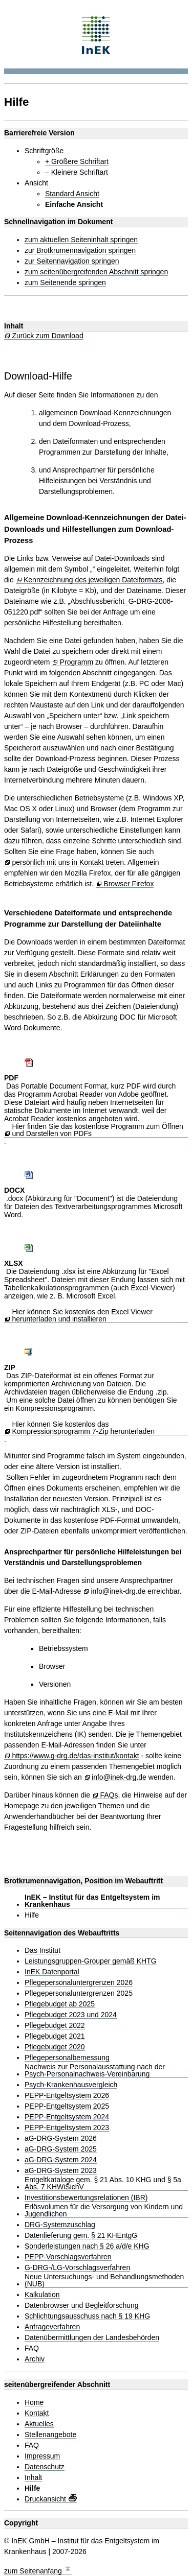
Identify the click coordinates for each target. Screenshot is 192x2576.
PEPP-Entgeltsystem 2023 (67, 2128)
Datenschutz (45, 2467)
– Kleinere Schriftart (76, 172)
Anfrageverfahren (52, 2327)
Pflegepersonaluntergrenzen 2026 (79, 1983)
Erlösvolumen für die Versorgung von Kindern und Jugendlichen (104, 2210)
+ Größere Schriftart (77, 162)
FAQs (109, 1795)
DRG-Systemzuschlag (60, 2225)
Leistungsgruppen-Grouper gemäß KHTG (91, 1961)
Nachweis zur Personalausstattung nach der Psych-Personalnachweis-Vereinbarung (95, 2070)
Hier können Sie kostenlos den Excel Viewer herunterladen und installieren (82, 1315)
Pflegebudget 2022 (55, 2025)
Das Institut (42, 1950)
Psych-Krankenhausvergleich (71, 2085)
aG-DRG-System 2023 (61, 2171)
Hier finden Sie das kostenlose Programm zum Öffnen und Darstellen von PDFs (97, 1130)
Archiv (35, 2359)
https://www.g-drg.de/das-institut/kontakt (75, 1756)
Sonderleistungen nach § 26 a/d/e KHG (87, 2246)
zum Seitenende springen (65, 283)
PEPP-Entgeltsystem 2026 (67, 2095)
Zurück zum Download (47, 336)
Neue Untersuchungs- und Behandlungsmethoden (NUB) (104, 2280)
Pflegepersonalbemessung (67, 2058)
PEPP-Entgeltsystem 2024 (67, 2117)
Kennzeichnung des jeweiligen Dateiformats (93, 580)
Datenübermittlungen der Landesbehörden (92, 2338)
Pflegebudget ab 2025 (60, 2004)
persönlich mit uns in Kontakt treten (68, 862)
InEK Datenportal (52, 1972)
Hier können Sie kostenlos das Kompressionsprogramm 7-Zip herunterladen (83, 1428)
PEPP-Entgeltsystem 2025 (67, 2106)
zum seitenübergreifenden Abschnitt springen (96, 272)
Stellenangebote (50, 2435)
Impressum (42, 2456)
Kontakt (37, 2413)
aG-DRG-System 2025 (61, 2149)
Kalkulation (42, 2295)
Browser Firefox (128, 884)
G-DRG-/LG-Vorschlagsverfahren (77, 2268)
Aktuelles (39, 2424)
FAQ (32, 2348)
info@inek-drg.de (118, 1591)
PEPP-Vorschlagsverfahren (68, 2257)
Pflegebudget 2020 (55, 2047)
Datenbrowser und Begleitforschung (82, 2305)
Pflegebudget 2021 (55, 2036)
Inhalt (33, 2478)
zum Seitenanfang (38, 2569)
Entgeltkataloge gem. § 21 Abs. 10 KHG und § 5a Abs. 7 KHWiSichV (103, 2183)
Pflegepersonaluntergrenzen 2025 (79, 1993)
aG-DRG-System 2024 (61, 2160)
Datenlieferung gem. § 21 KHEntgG (81, 2235)
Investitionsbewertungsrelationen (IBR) (86, 2198)
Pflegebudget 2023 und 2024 (71, 2015)
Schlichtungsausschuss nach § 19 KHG (87, 2316)
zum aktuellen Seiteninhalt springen (81, 240)
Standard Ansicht (72, 194)
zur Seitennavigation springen (72, 261)
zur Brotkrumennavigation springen (80, 250)
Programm (76, 662)
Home (34, 2402)
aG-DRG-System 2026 (61, 2138)
